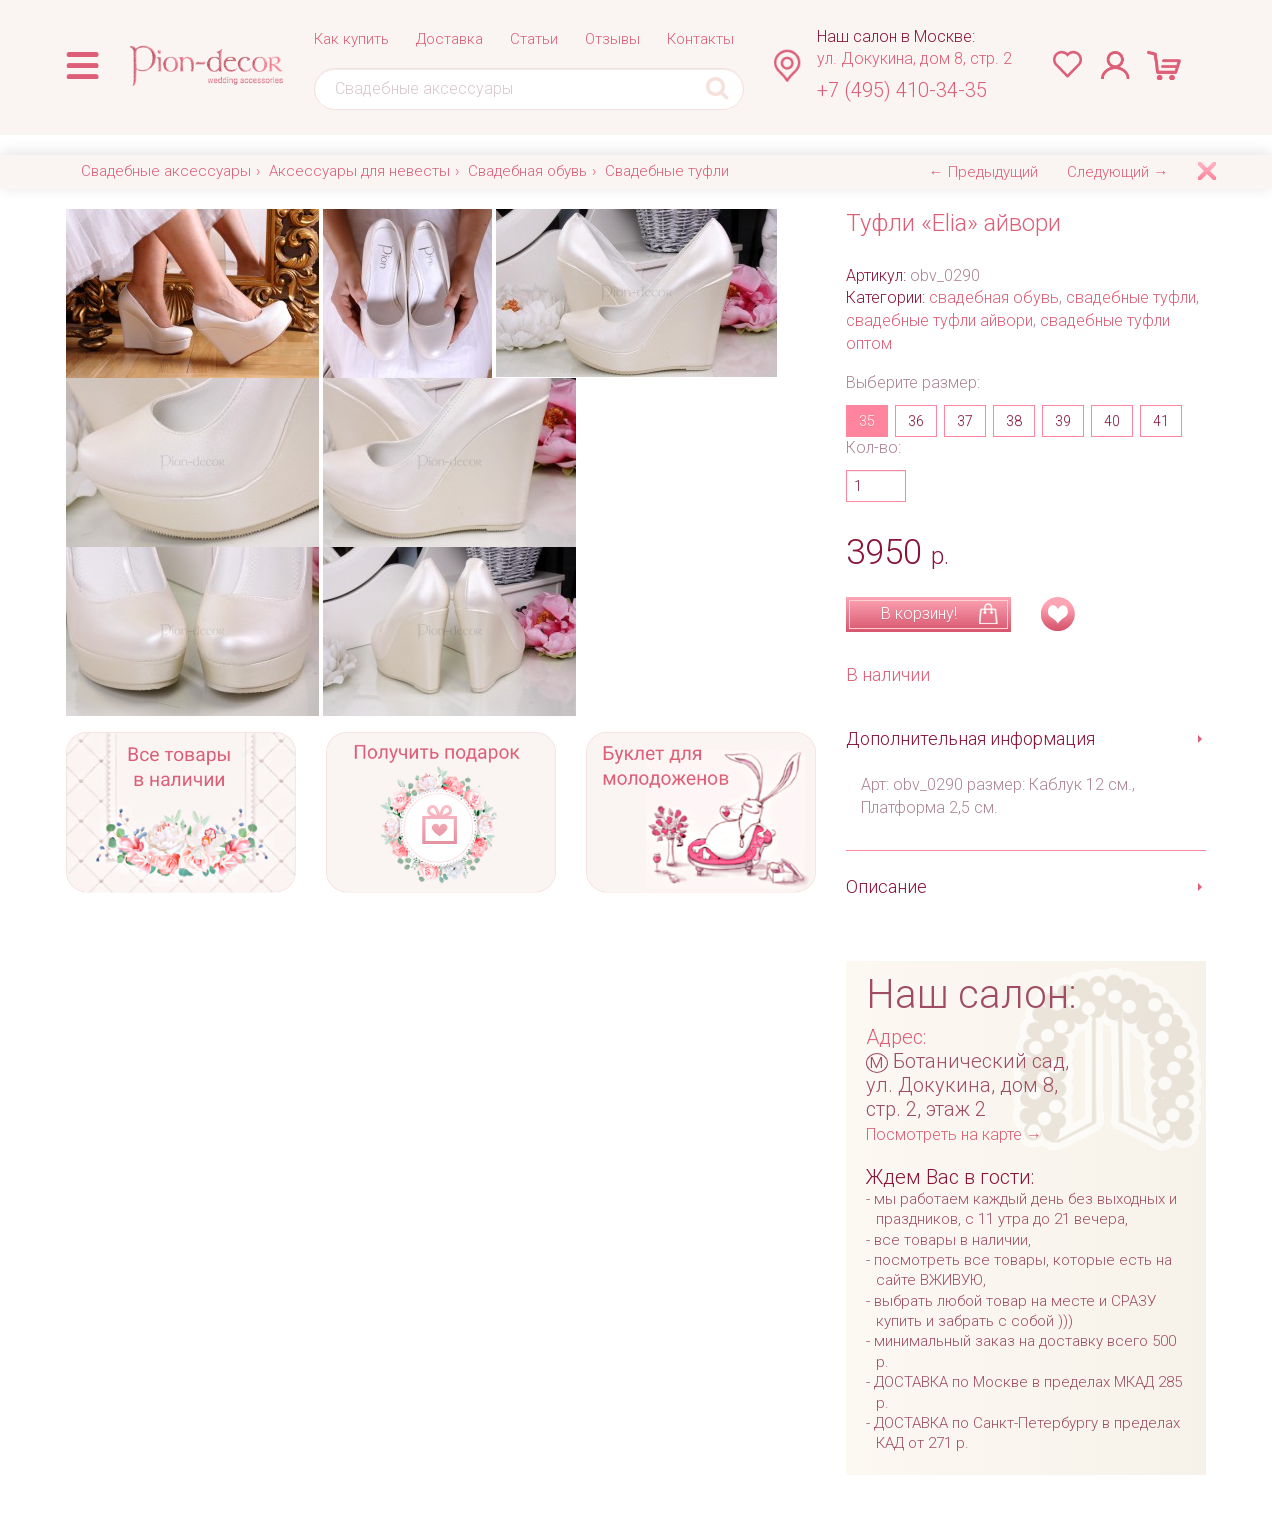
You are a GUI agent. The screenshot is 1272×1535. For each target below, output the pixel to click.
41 (1161, 421)
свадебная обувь (994, 297)
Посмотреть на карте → (954, 1134)
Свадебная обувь (527, 171)
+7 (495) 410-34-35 (902, 90)
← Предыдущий (983, 172)
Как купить (351, 39)
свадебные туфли (1131, 297)
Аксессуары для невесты (359, 171)
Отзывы (612, 39)
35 (867, 421)
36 (916, 421)
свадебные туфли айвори (939, 320)
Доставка (449, 39)
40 (1112, 421)
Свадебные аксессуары (166, 171)
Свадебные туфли (667, 171)
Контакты (700, 39)
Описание (886, 886)
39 (1063, 421)
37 (965, 421)
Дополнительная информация (970, 738)
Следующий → (1117, 172)
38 (1014, 421)
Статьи (534, 39)
